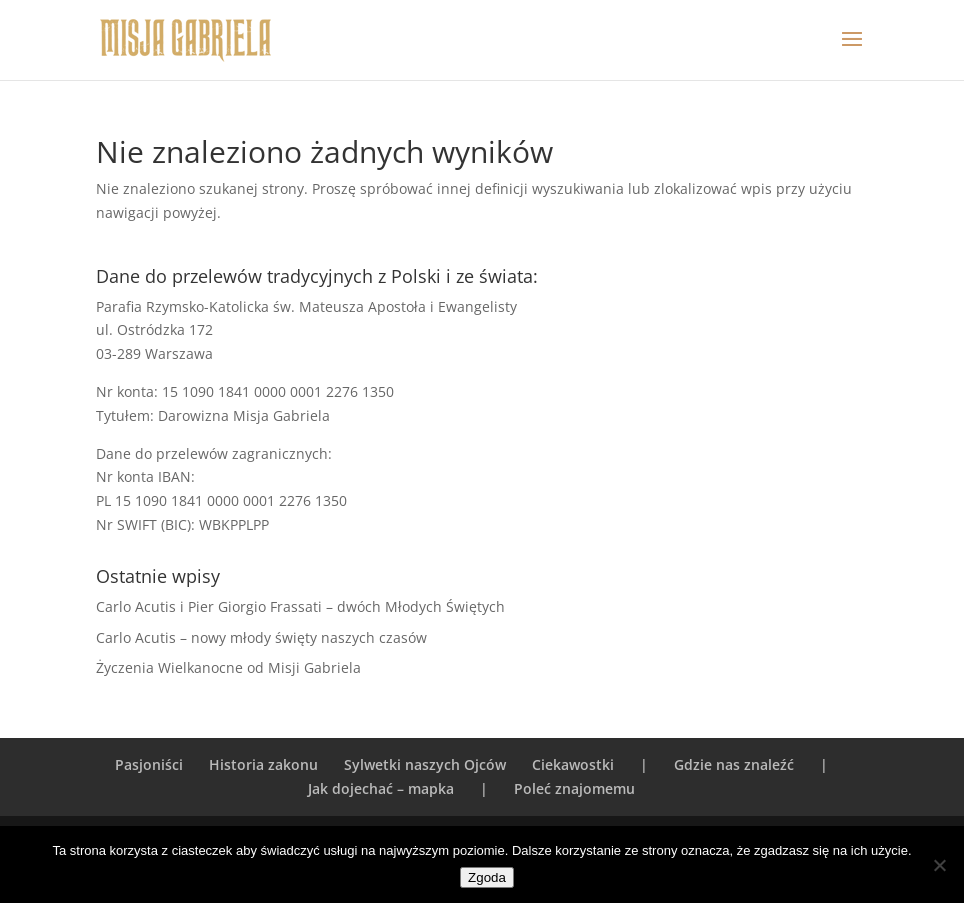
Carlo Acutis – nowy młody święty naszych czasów (261, 637)
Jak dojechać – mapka (381, 788)
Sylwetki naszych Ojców (425, 764)
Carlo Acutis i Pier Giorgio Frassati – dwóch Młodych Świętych (300, 606)
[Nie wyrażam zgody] (939, 865)
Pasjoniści (149, 764)
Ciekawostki (573, 764)
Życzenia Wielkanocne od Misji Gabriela (228, 667)
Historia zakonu (263, 764)
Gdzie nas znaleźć (734, 764)
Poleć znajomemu (574, 788)
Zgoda (487, 877)
